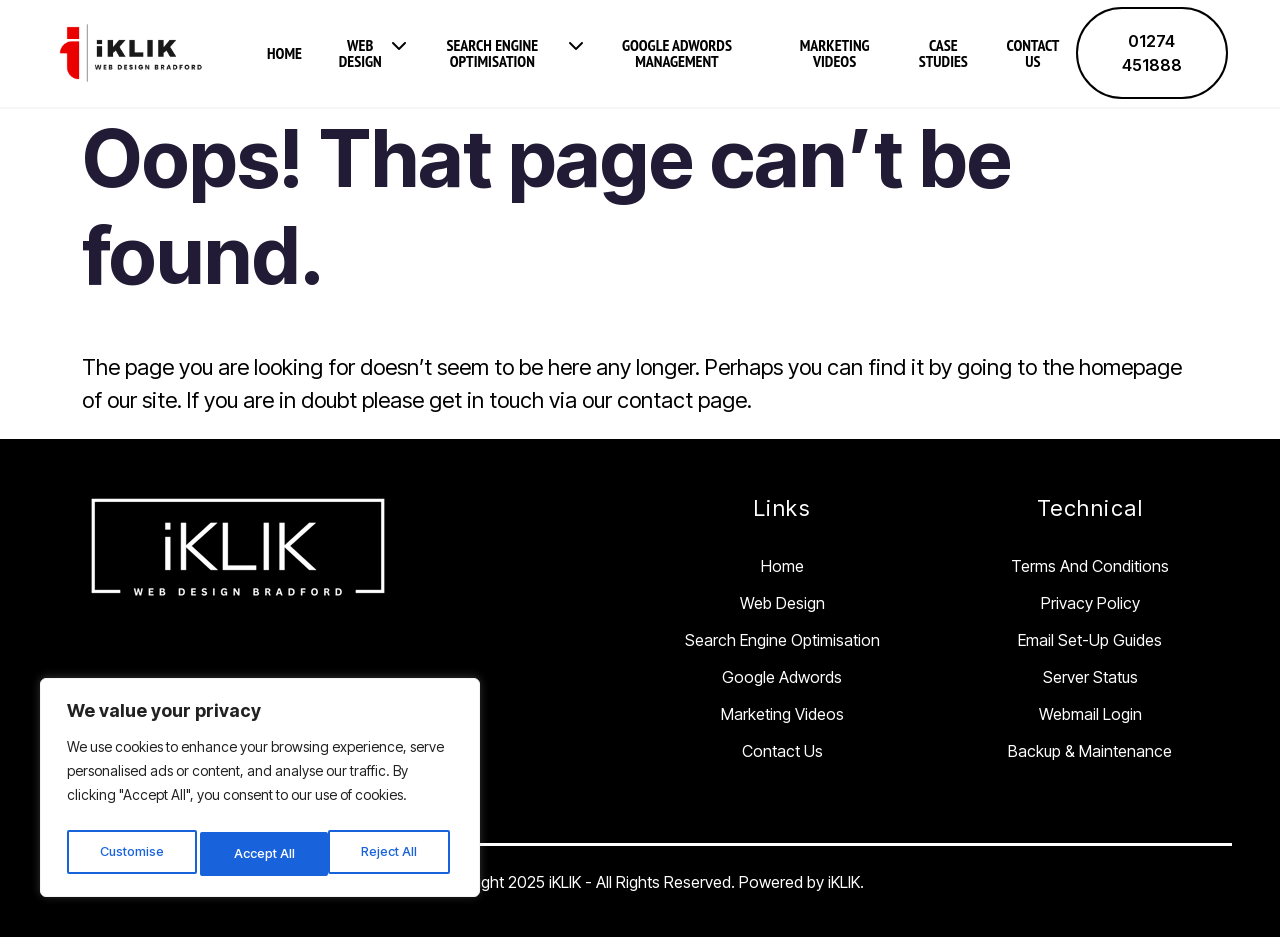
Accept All (391, 853)
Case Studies (943, 53)
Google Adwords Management (677, 53)
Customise (131, 853)
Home (284, 53)
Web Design (360, 53)
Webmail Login (1090, 713)
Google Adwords (782, 676)
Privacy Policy (1090, 602)
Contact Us (1033, 53)
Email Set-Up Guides (1090, 639)
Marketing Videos (835, 53)
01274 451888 (1152, 53)
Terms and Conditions (1090, 565)
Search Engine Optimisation (492, 53)
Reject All (263, 853)
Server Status (1090, 676)
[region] (260, 792)
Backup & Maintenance (1090, 750)
